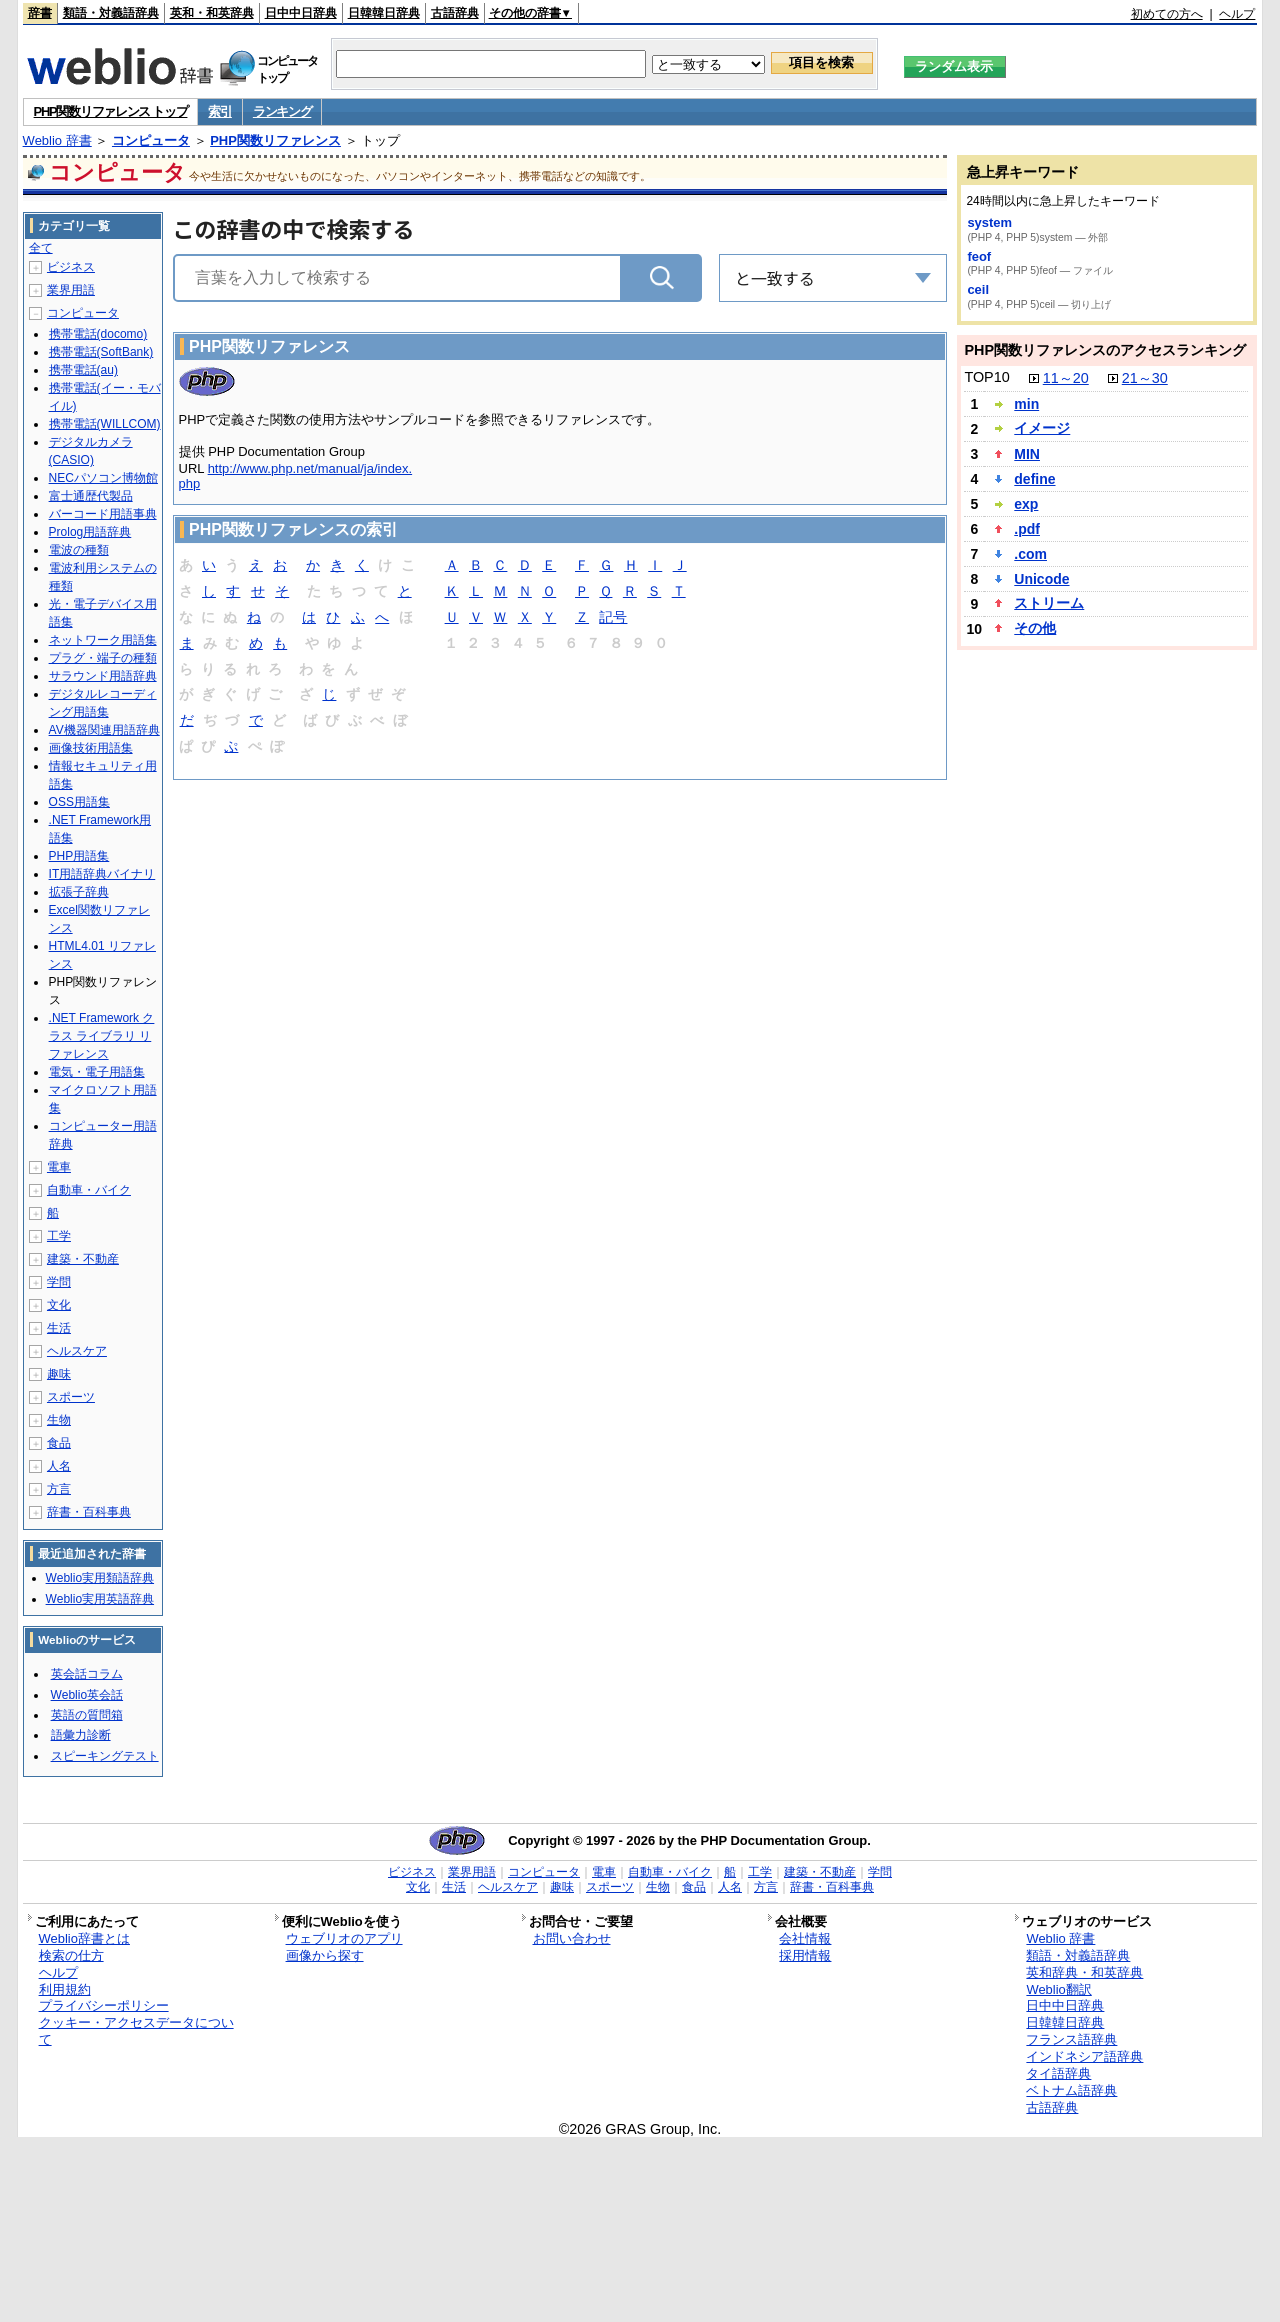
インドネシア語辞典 (1084, 2056)
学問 (59, 1282)
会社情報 (805, 1938)
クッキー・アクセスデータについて (136, 2031)
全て (41, 248)
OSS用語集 (79, 802)
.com (1030, 554)
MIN (1027, 454)
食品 (59, 1443)
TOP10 (986, 377)
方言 (59, 1489)
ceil (978, 289)
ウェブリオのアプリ (344, 1938)
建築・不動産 (83, 1259)
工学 (59, 1236)
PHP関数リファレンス (275, 140)
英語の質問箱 (87, 1715)
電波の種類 (79, 550)
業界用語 (71, 290)
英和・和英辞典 (212, 13)
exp (1026, 504)
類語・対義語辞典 (111, 13)
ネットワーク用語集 (103, 640)
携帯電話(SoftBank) (101, 352)
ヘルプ (1237, 14)
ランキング (282, 111)
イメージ (1042, 428)
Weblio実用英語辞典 (100, 1599)
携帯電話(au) (83, 370)
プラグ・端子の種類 (103, 658)
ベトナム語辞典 (1071, 2090)
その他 (1035, 628)
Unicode (1041, 579)
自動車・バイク (89, 1190)
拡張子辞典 (79, 892)
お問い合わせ (572, 1938)
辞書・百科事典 (89, 1512)
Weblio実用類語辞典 (100, 1578)
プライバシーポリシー (104, 2005)
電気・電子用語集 (97, 1072)
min (1026, 404)
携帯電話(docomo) (98, 334)
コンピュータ (151, 140)
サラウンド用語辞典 (103, 676)
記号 (613, 618)
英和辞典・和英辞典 (1084, 1972)
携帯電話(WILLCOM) (105, 424)
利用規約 (65, 1989)
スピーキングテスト (105, 1756)
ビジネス (71, 267)
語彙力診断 (81, 1735)
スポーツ (71, 1397)
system (989, 222)
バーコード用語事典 (103, 514)
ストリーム (1049, 603)
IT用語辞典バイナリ (102, 874)
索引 (219, 111)
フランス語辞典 (1071, 2039)
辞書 (40, 13)
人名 (59, 1466)
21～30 (1145, 378)
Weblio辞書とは (84, 1938)
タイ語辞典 (1058, 2073)
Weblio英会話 (87, 1695)
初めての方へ (1167, 14)
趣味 (59, 1374)
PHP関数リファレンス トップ (111, 111)
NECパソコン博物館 (103, 478)
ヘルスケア (77, 1351)
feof (979, 256)
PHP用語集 (79, 856)
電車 (59, 1167)
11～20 (1066, 378)
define (1034, 479)
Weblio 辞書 (57, 140)
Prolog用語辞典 (90, 532)
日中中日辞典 (301, 13)
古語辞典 (455, 13)
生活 (59, 1328)
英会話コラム (87, 1674)
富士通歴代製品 (91, 496)
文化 (59, 1305)
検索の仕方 (71, 1955)
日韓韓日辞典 (384, 13)
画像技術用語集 (91, 748)
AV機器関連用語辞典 (104, 730)
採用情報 (805, 1955)
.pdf (1027, 529)
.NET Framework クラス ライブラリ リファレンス (102, 1036)
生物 (59, 1420)
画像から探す (325, 1955)
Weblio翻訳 (1058, 1989)
